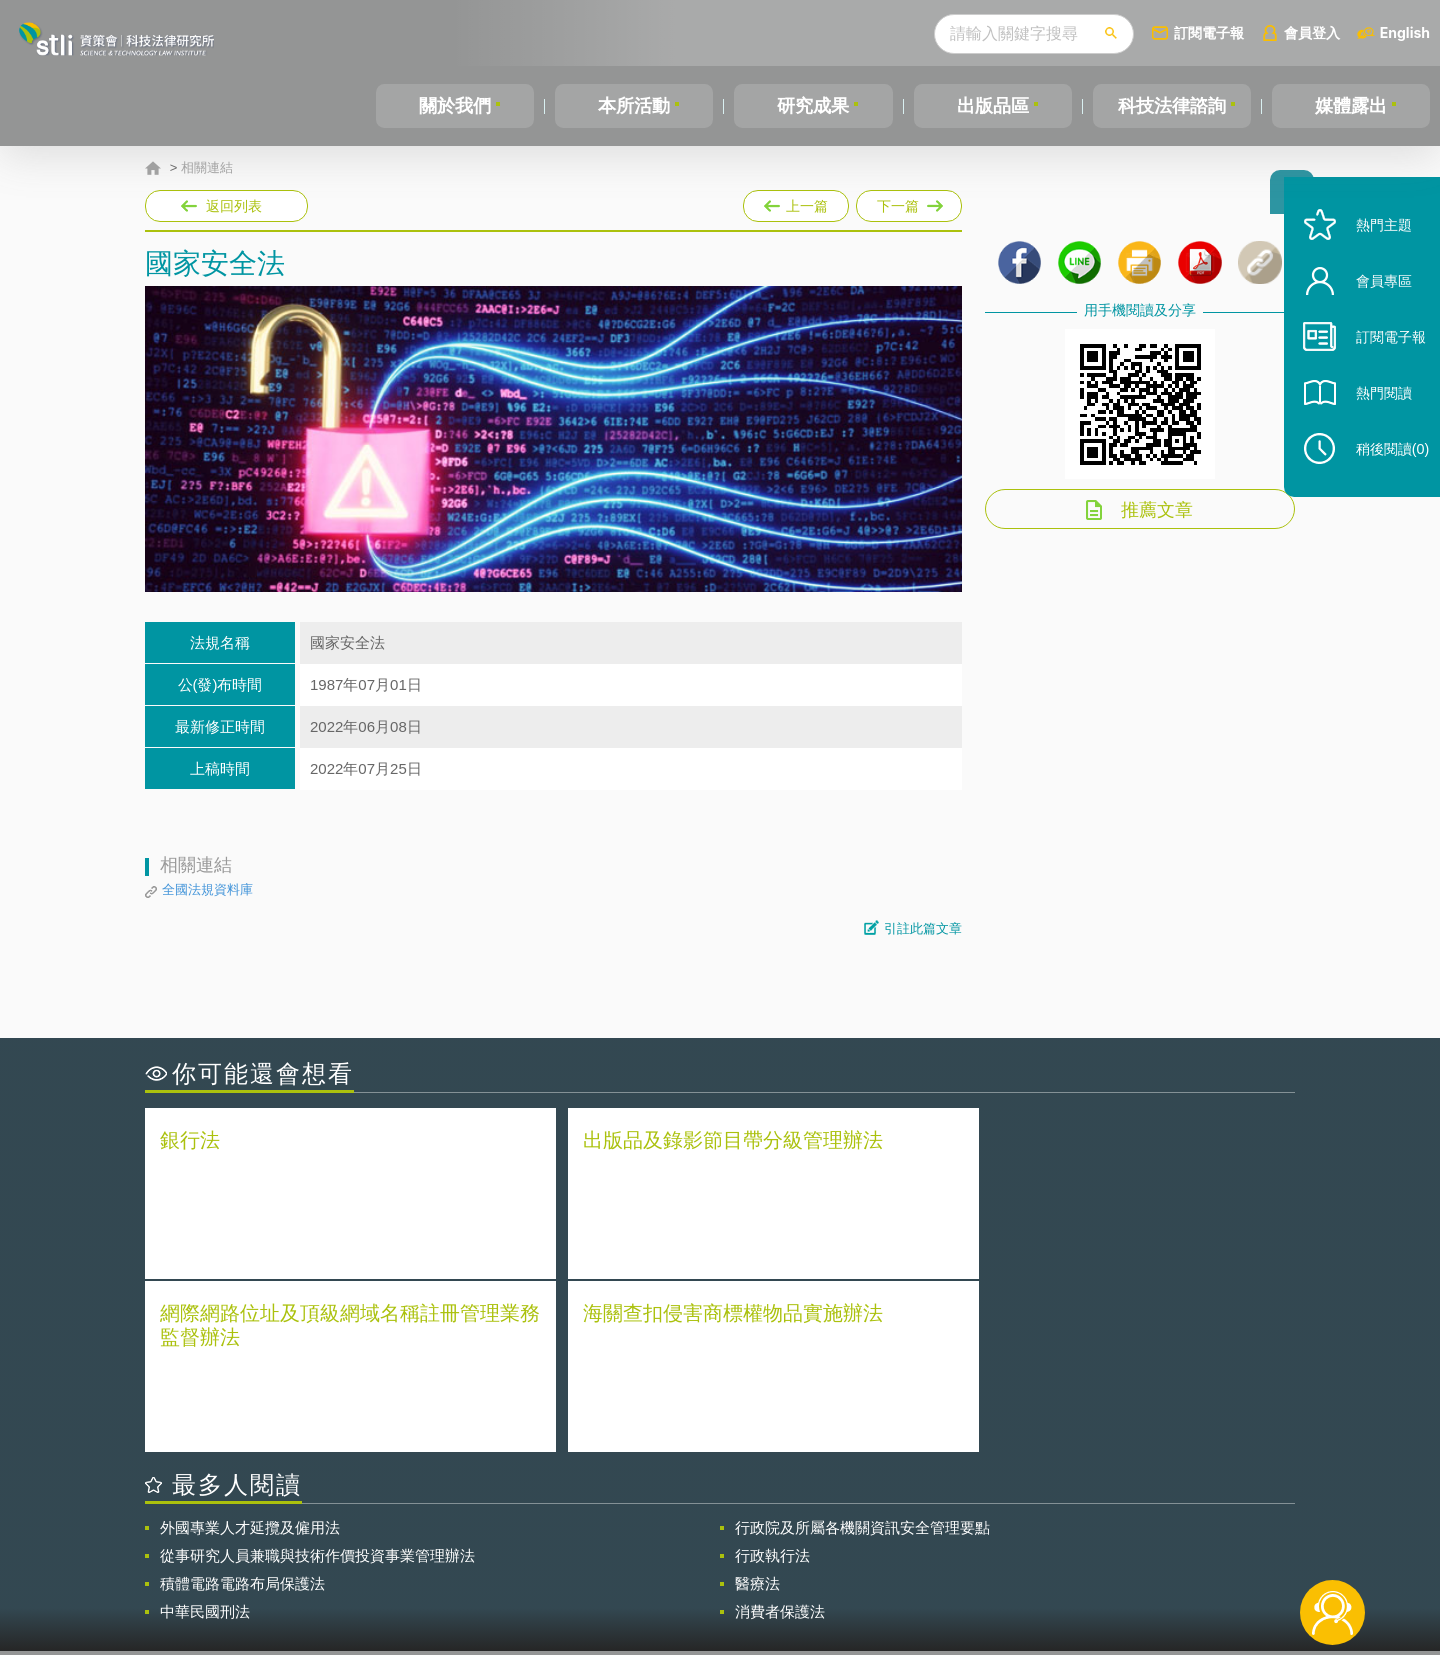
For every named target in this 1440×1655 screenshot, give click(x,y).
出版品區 (993, 106)
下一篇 (909, 202)
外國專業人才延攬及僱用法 (250, 1352)
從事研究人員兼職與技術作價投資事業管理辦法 (317, 1380)
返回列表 (234, 206)
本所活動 (634, 106)
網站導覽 (849, 1573)
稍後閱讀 (1381, 476)
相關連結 (207, 168)
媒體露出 (1351, 106)
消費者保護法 (780, 1436)
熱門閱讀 (1372, 420)
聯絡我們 (726, 1573)
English (1405, 32)
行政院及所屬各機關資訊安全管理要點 (862, 1352)
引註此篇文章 (923, 928)
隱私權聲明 (733, 1545)
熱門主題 (1372, 252)
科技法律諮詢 (1172, 106)
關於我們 (455, 106)
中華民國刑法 (205, 1436)
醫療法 (757, 1408)
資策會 (1006, 1545)
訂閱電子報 (1209, 32)
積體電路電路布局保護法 (242, 1408)
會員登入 (1312, 32)
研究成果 (813, 106)
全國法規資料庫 (207, 889)
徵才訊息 (849, 1545)
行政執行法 (772, 1380)
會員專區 (1372, 308)
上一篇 (796, 202)
